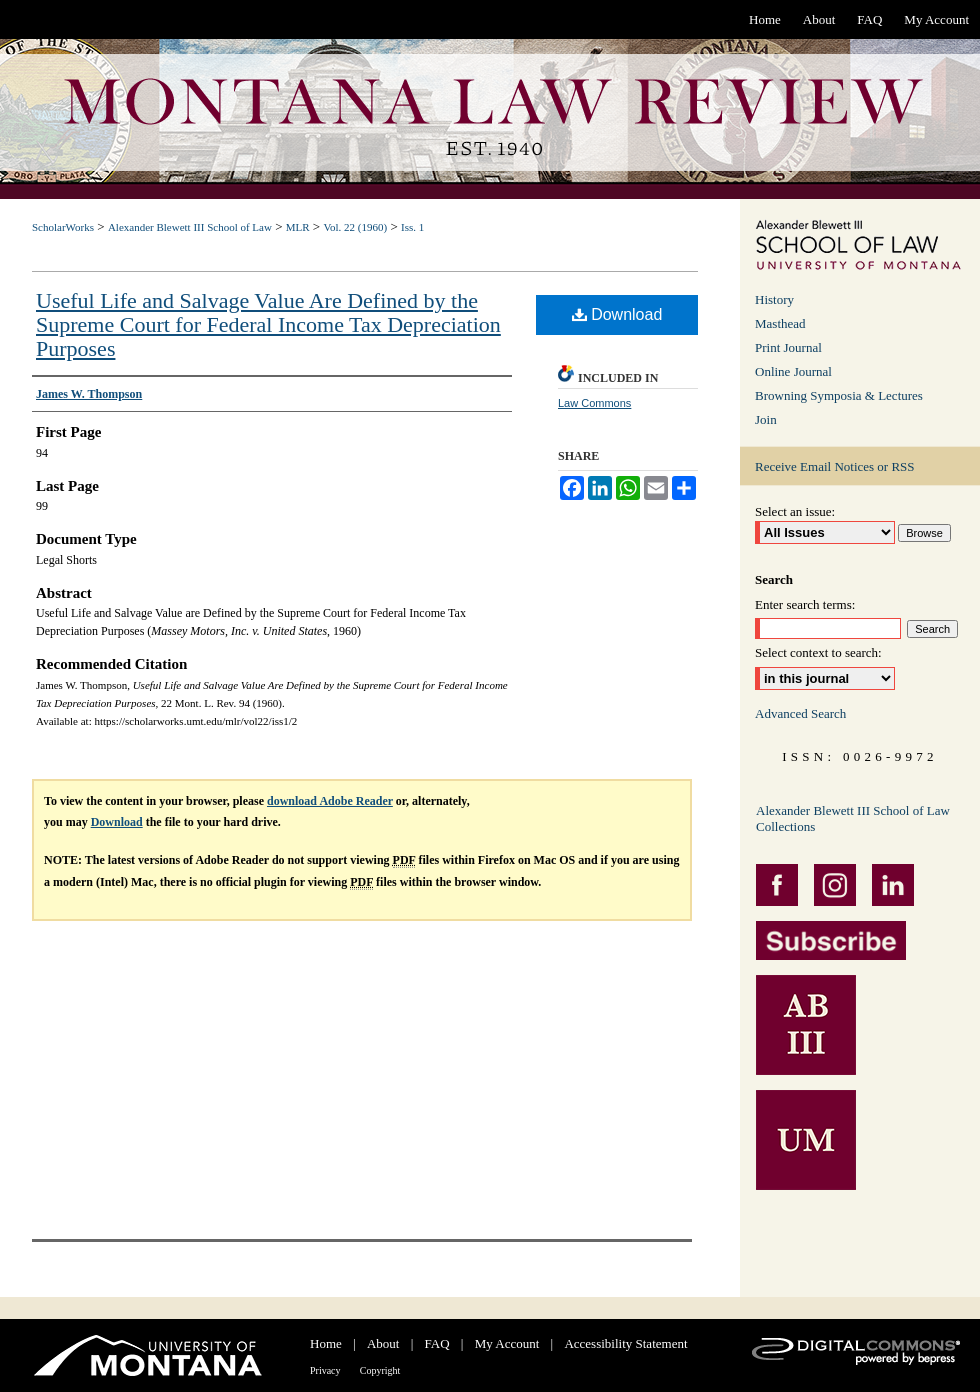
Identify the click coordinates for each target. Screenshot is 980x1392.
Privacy (325, 1370)
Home (326, 1343)
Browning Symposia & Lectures (839, 395)
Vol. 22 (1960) (355, 227)
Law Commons (594, 403)
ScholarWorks (63, 227)
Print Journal (788, 347)
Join (766, 419)
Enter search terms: (805, 604)
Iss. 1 (412, 227)
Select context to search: (818, 652)
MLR (298, 227)
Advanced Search (800, 713)
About (383, 1343)
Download (617, 314)
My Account (507, 1343)
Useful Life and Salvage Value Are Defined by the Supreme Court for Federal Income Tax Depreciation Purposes (268, 324)
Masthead (780, 323)
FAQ (437, 1343)
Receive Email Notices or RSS (835, 466)
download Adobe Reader (330, 801)
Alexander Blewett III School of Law (190, 227)
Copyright (380, 1370)
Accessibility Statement (625, 1343)
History (774, 299)
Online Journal (793, 371)
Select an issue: (795, 511)
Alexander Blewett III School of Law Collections (853, 818)
